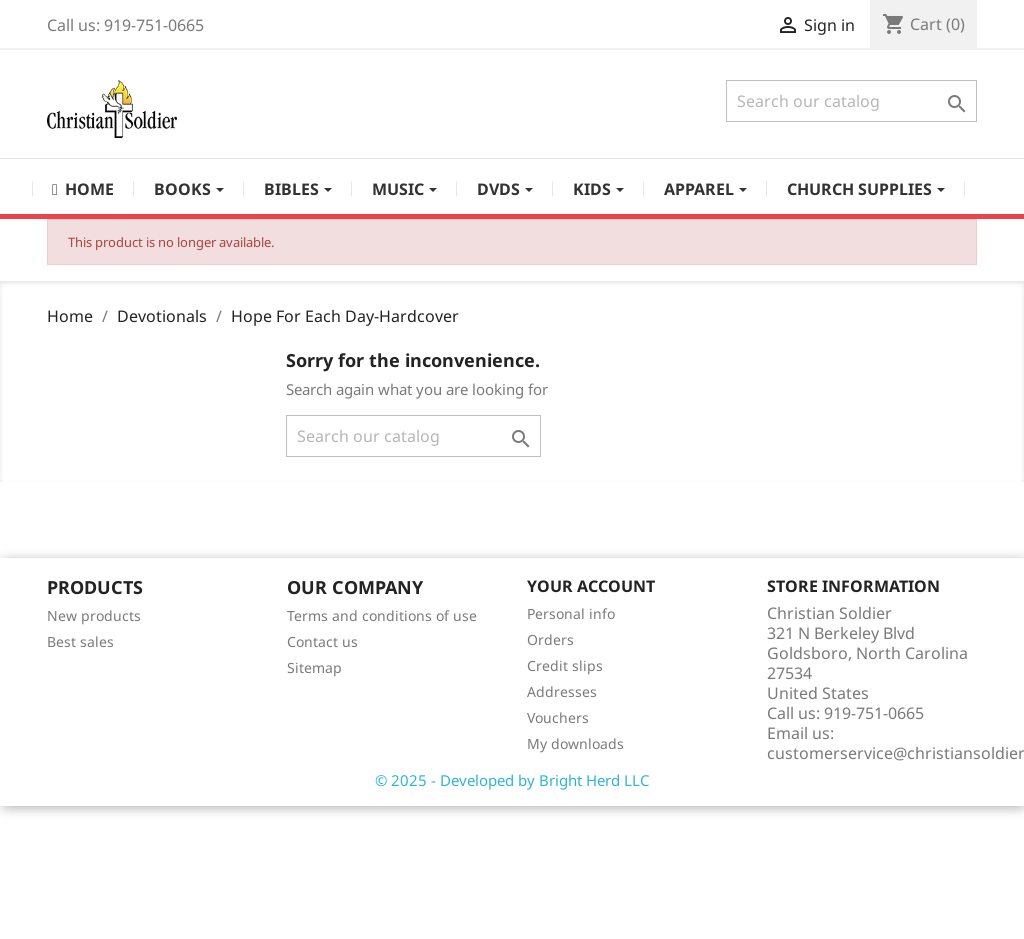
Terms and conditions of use (382, 615)
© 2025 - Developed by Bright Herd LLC (512, 780)
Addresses (562, 691)
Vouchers (558, 717)
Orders (550, 639)
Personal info (571, 613)
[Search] (851, 101)
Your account (591, 586)
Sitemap (314, 667)
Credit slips (565, 665)
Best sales (80, 641)
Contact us (322, 641)
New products (94, 615)
